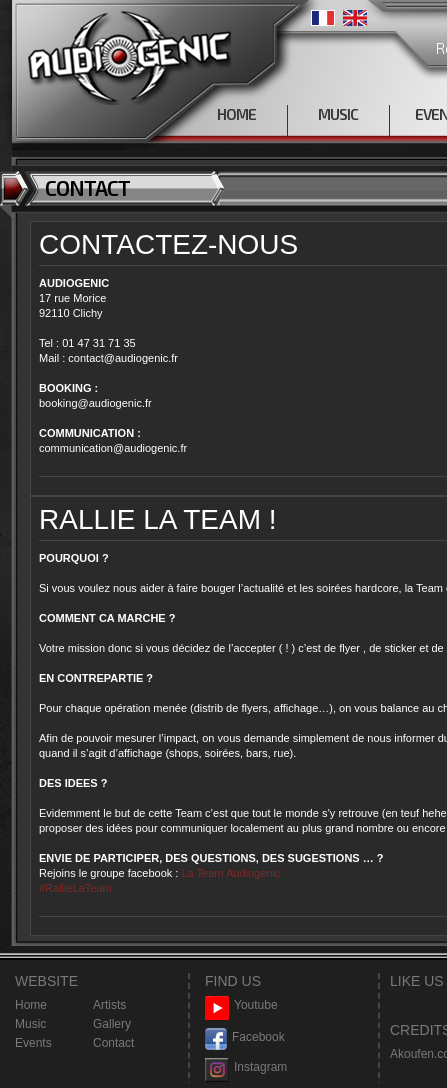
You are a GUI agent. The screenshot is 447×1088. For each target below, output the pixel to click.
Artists (109, 1005)
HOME (236, 114)
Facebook (245, 1037)
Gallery (112, 1024)
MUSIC (338, 114)
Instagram (246, 1067)
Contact (113, 1043)
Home (31, 1005)
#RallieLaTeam (75, 888)
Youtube (241, 1005)
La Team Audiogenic (229, 873)
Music (30, 1024)
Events (33, 1043)
